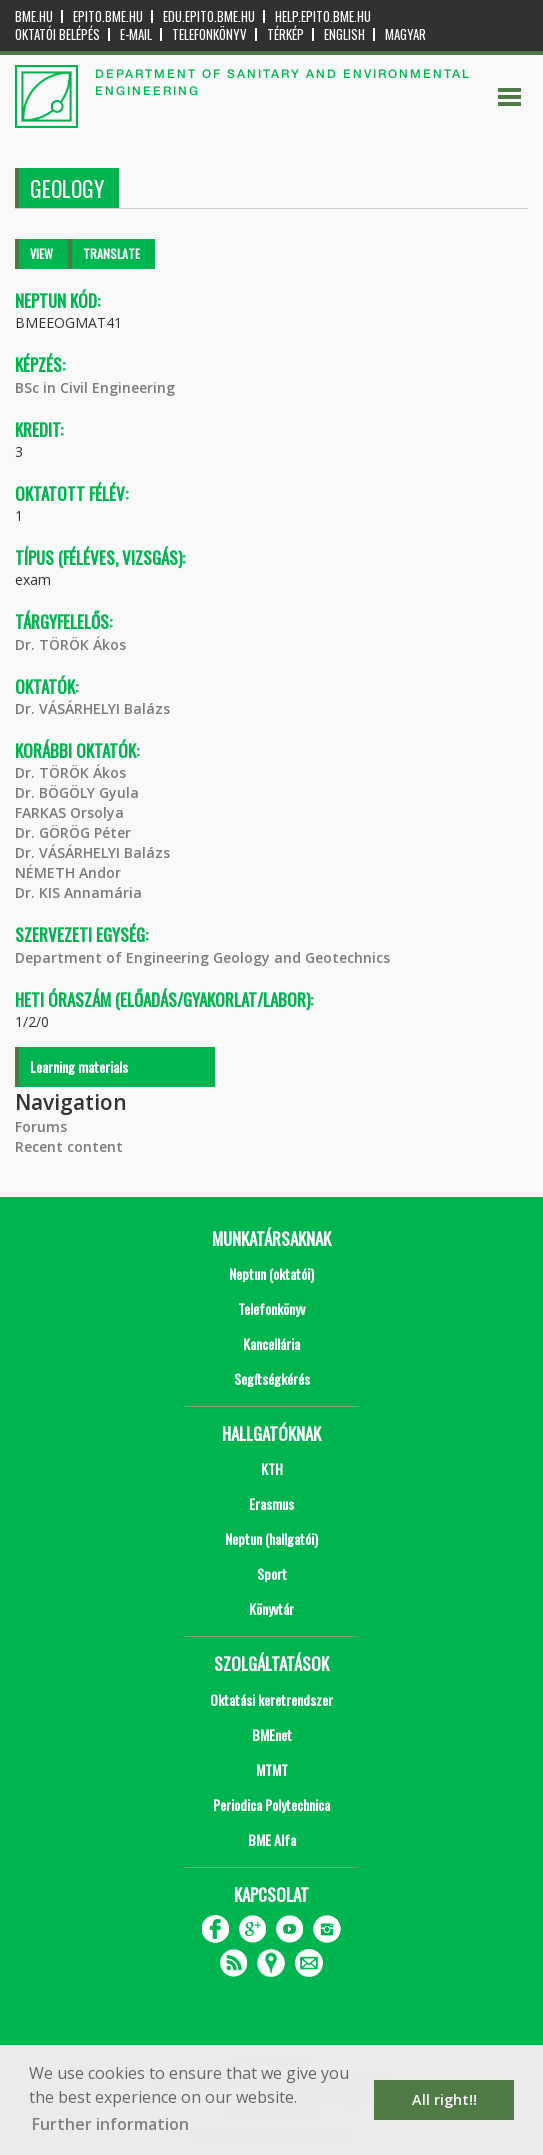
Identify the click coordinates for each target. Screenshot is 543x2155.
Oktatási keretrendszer (271, 1699)
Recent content (69, 1146)
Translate (111, 253)
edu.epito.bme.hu (209, 16)
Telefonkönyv (209, 34)
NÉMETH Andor (68, 872)
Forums (41, 1126)
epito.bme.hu (108, 16)
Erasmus (271, 1503)
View (41, 253)
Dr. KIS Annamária (78, 892)
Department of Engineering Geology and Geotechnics (202, 957)
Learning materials (79, 1066)
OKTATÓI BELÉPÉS (57, 34)
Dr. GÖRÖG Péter (73, 832)
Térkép (285, 34)
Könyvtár (271, 1608)
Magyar (405, 34)
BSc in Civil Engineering (95, 387)
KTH (272, 1468)
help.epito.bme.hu (323, 16)
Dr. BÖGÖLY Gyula (77, 792)
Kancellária (271, 1343)
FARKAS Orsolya (69, 812)
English (344, 34)
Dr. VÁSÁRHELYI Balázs (92, 708)
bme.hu (34, 16)
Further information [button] (110, 2124)
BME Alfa (272, 1839)
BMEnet (272, 1734)
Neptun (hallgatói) (271, 1538)
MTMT (272, 1769)
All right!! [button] (444, 2099)
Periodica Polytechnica (271, 1804)
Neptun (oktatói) (271, 1273)
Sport (272, 1573)
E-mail (136, 34)
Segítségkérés (272, 1378)
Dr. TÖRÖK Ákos (70, 644)
